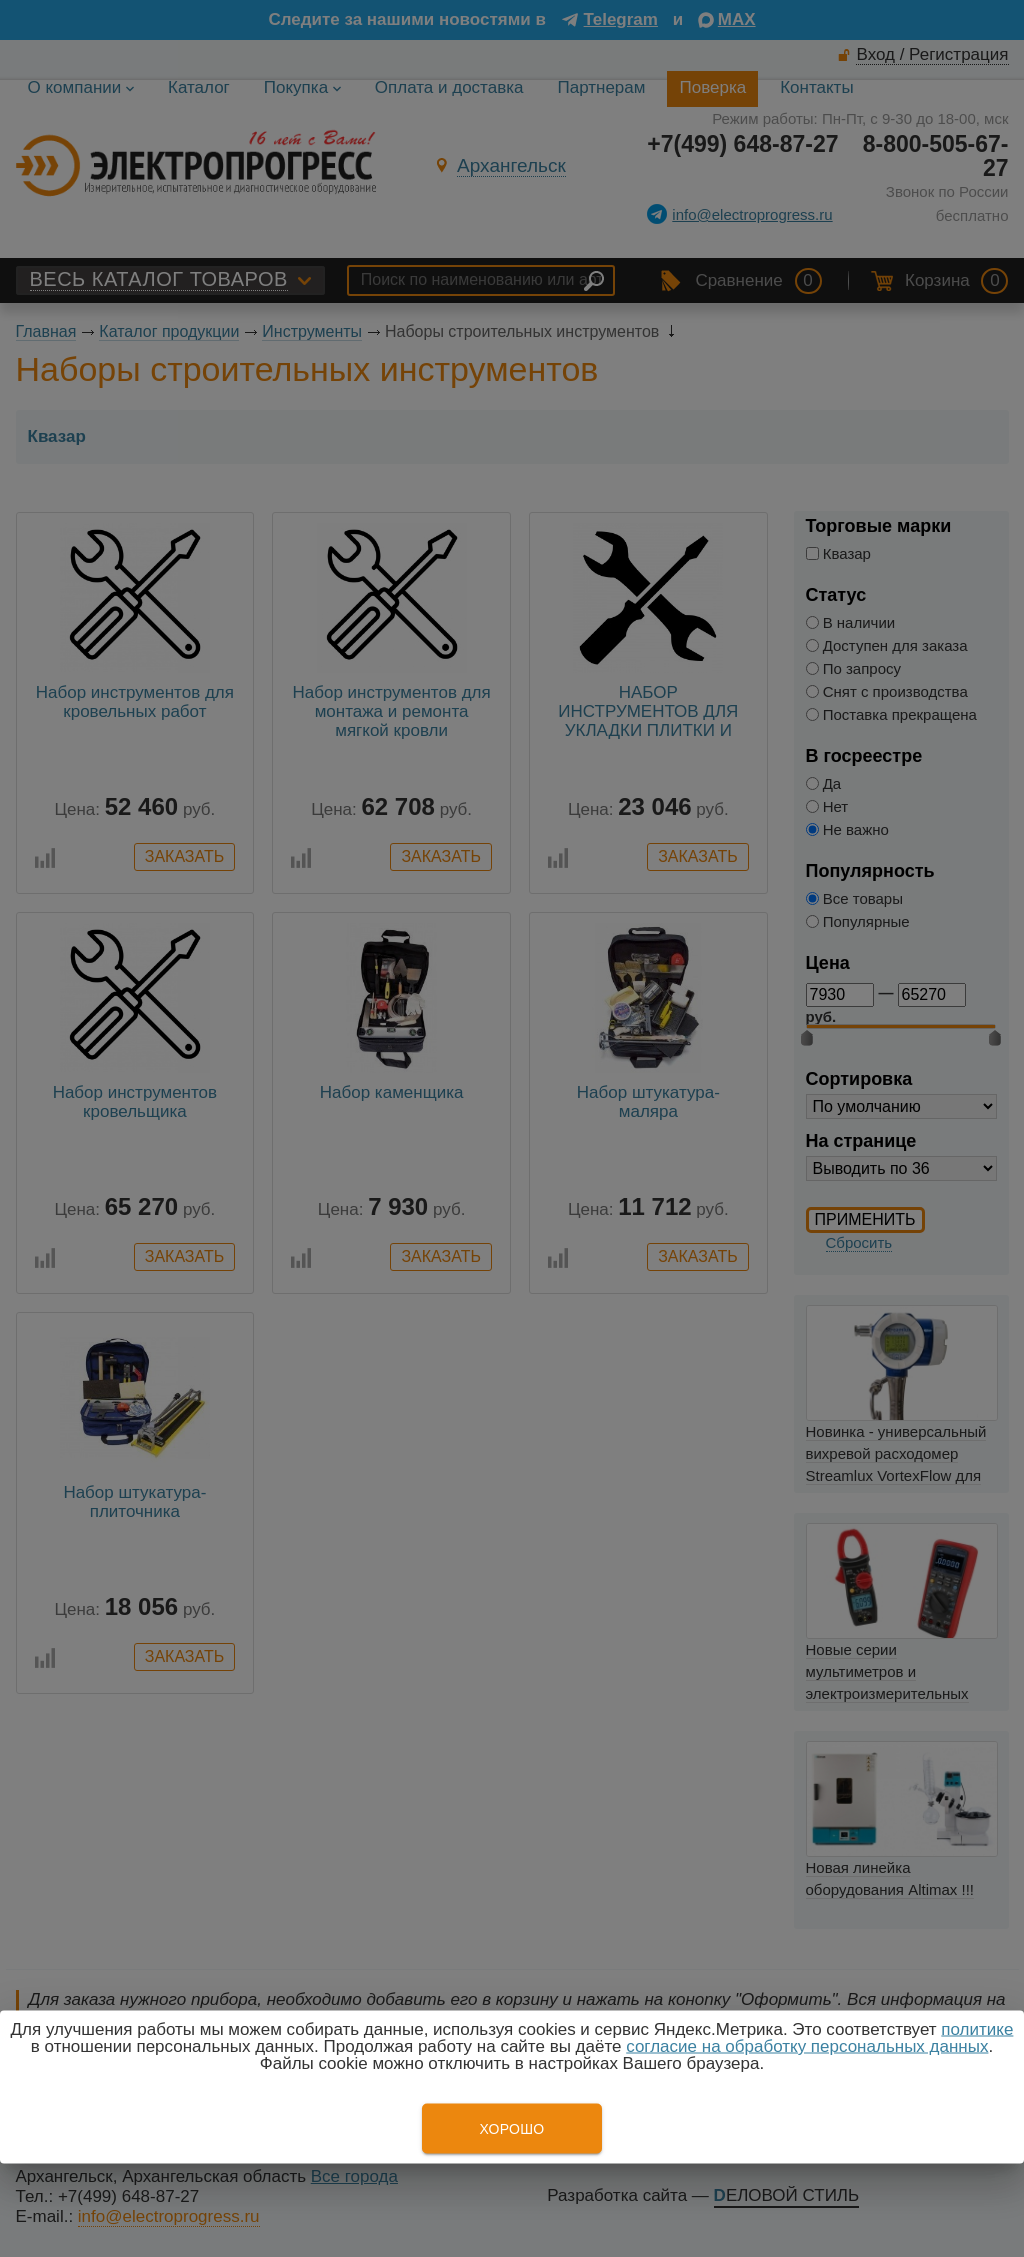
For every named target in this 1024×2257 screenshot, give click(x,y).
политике (977, 2029)
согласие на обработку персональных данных (807, 2046)
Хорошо (511, 2129)
